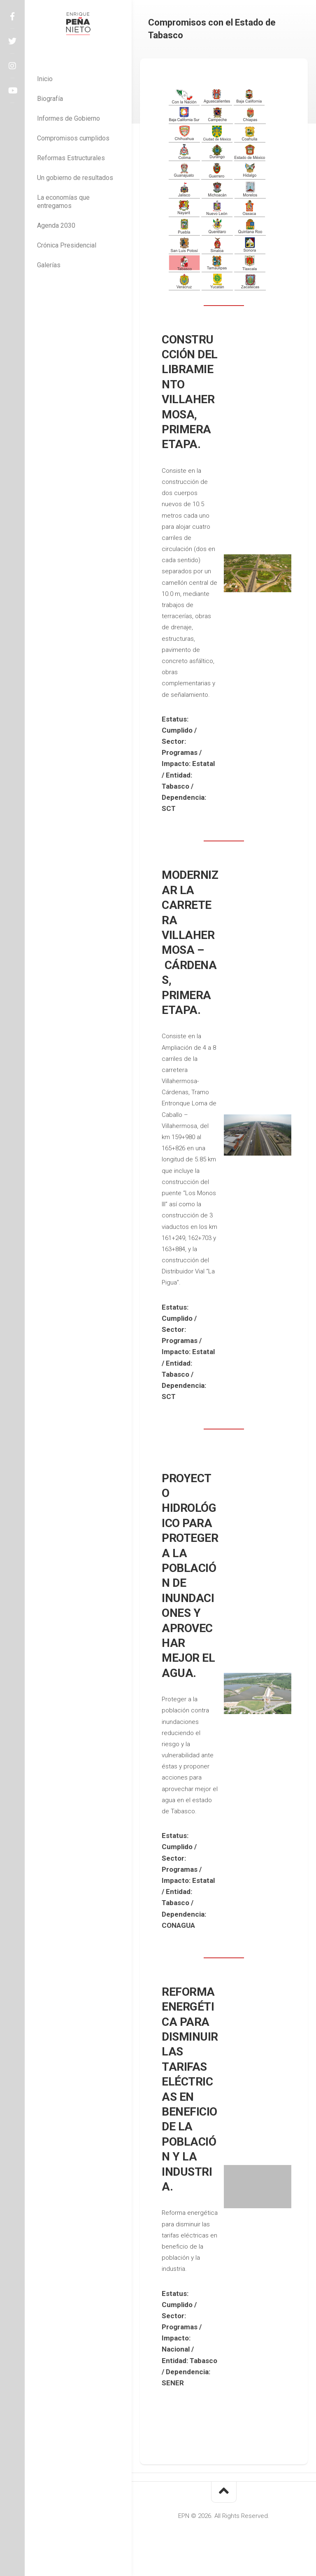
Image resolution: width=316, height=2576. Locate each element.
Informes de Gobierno (68, 118)
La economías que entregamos (63, 202)
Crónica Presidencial (66, 245)
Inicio (45, 79)
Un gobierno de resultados (75, 178)
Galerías (48, 265)
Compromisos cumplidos (73, 138)
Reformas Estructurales (71, 158)
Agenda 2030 (56, 225)
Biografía (50, 99)
